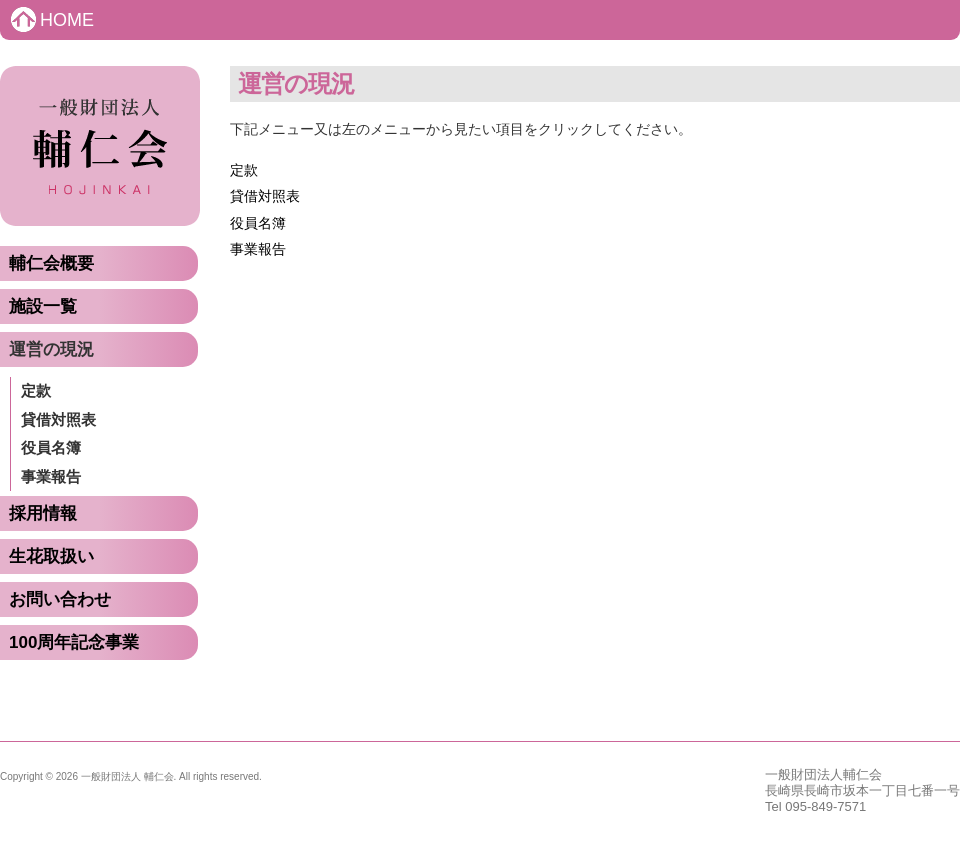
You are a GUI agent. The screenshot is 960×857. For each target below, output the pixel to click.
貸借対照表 (58, 419)
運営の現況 (51, 349)
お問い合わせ (60, 599)
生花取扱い (51, 556)
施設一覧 (43, 306)
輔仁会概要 (51, 263)
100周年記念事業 (74, 642)
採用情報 (43, 513)
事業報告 (51, 476)
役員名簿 (51, 447)
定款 (36, 390)
